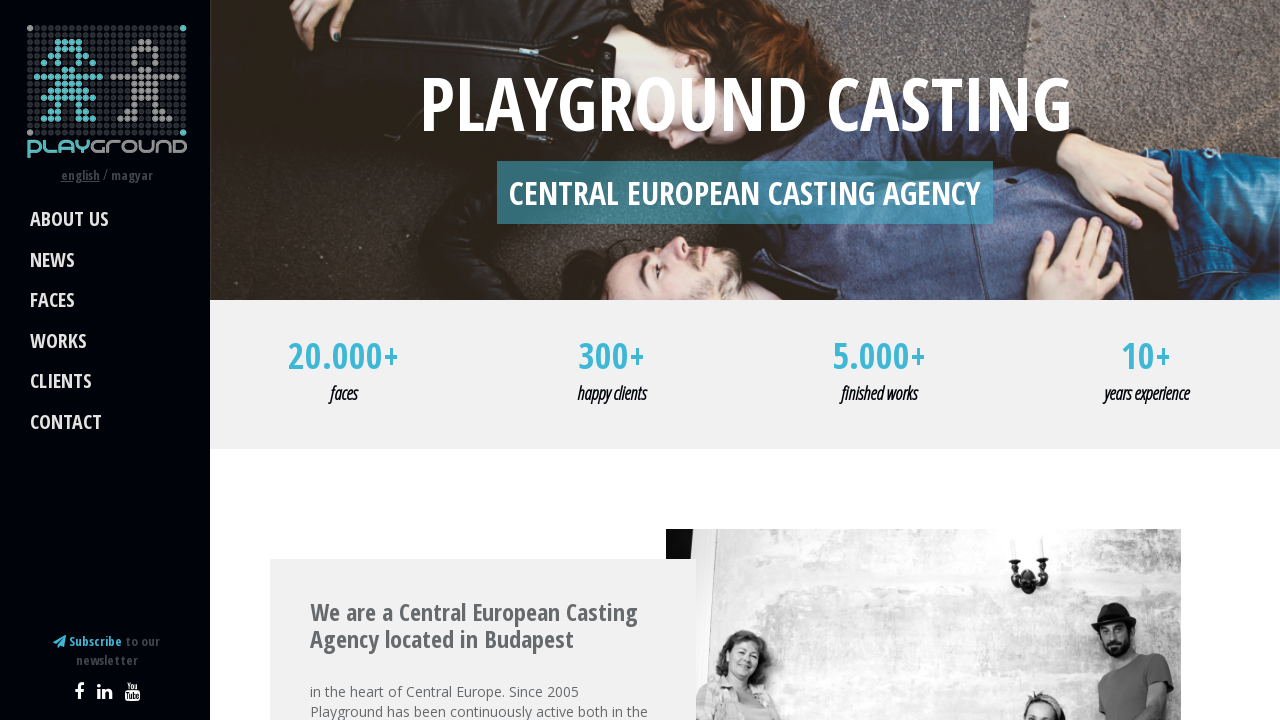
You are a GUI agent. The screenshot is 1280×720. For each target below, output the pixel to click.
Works (58, 340)
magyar (132, 175)
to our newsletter (106, 650)
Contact (66, 421)
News (52, 259)
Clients (61, 380)
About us (69, 218)
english (80, 175)
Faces (52, 299)
